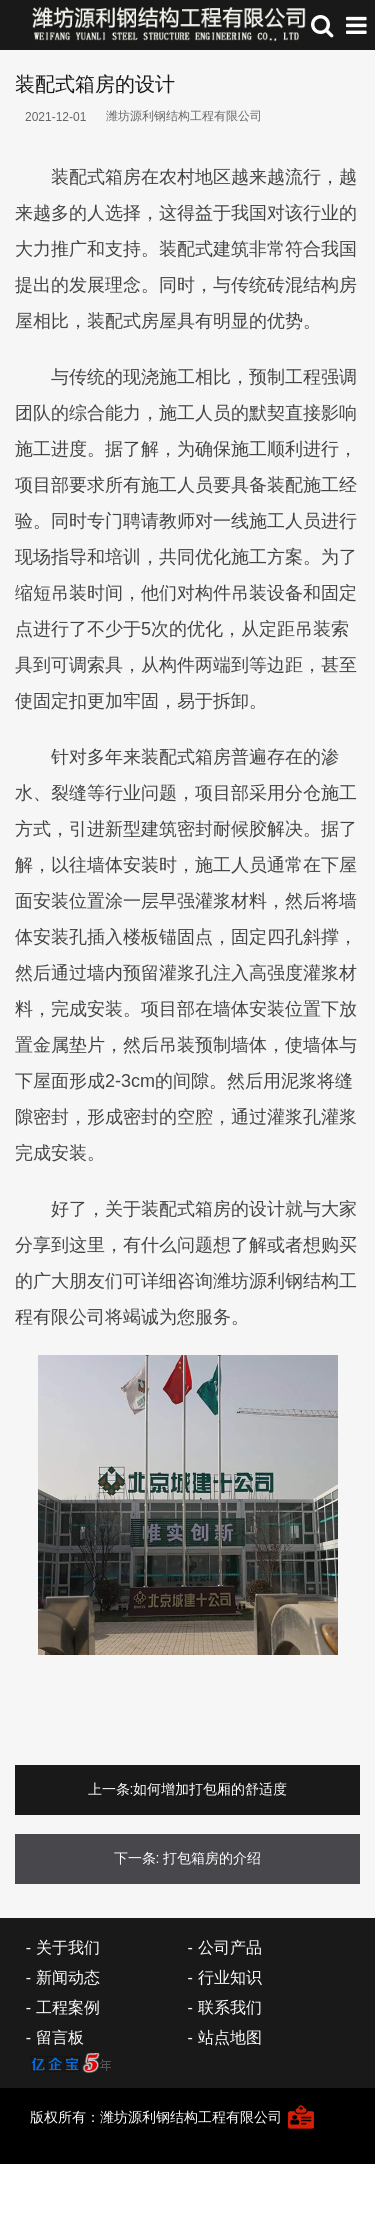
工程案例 (68, 2007)
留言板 (60, 2037)
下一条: (137, 1858)
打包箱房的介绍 (212, 1858)
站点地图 (230, 2037)
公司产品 (230, 1947)
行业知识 (230, 1977)
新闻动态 (68, 1977)
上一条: (111, 1789)
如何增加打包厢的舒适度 (210, 1789)
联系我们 (230, 2007)
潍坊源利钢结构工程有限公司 (184, 116)
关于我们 (68, 1947)
